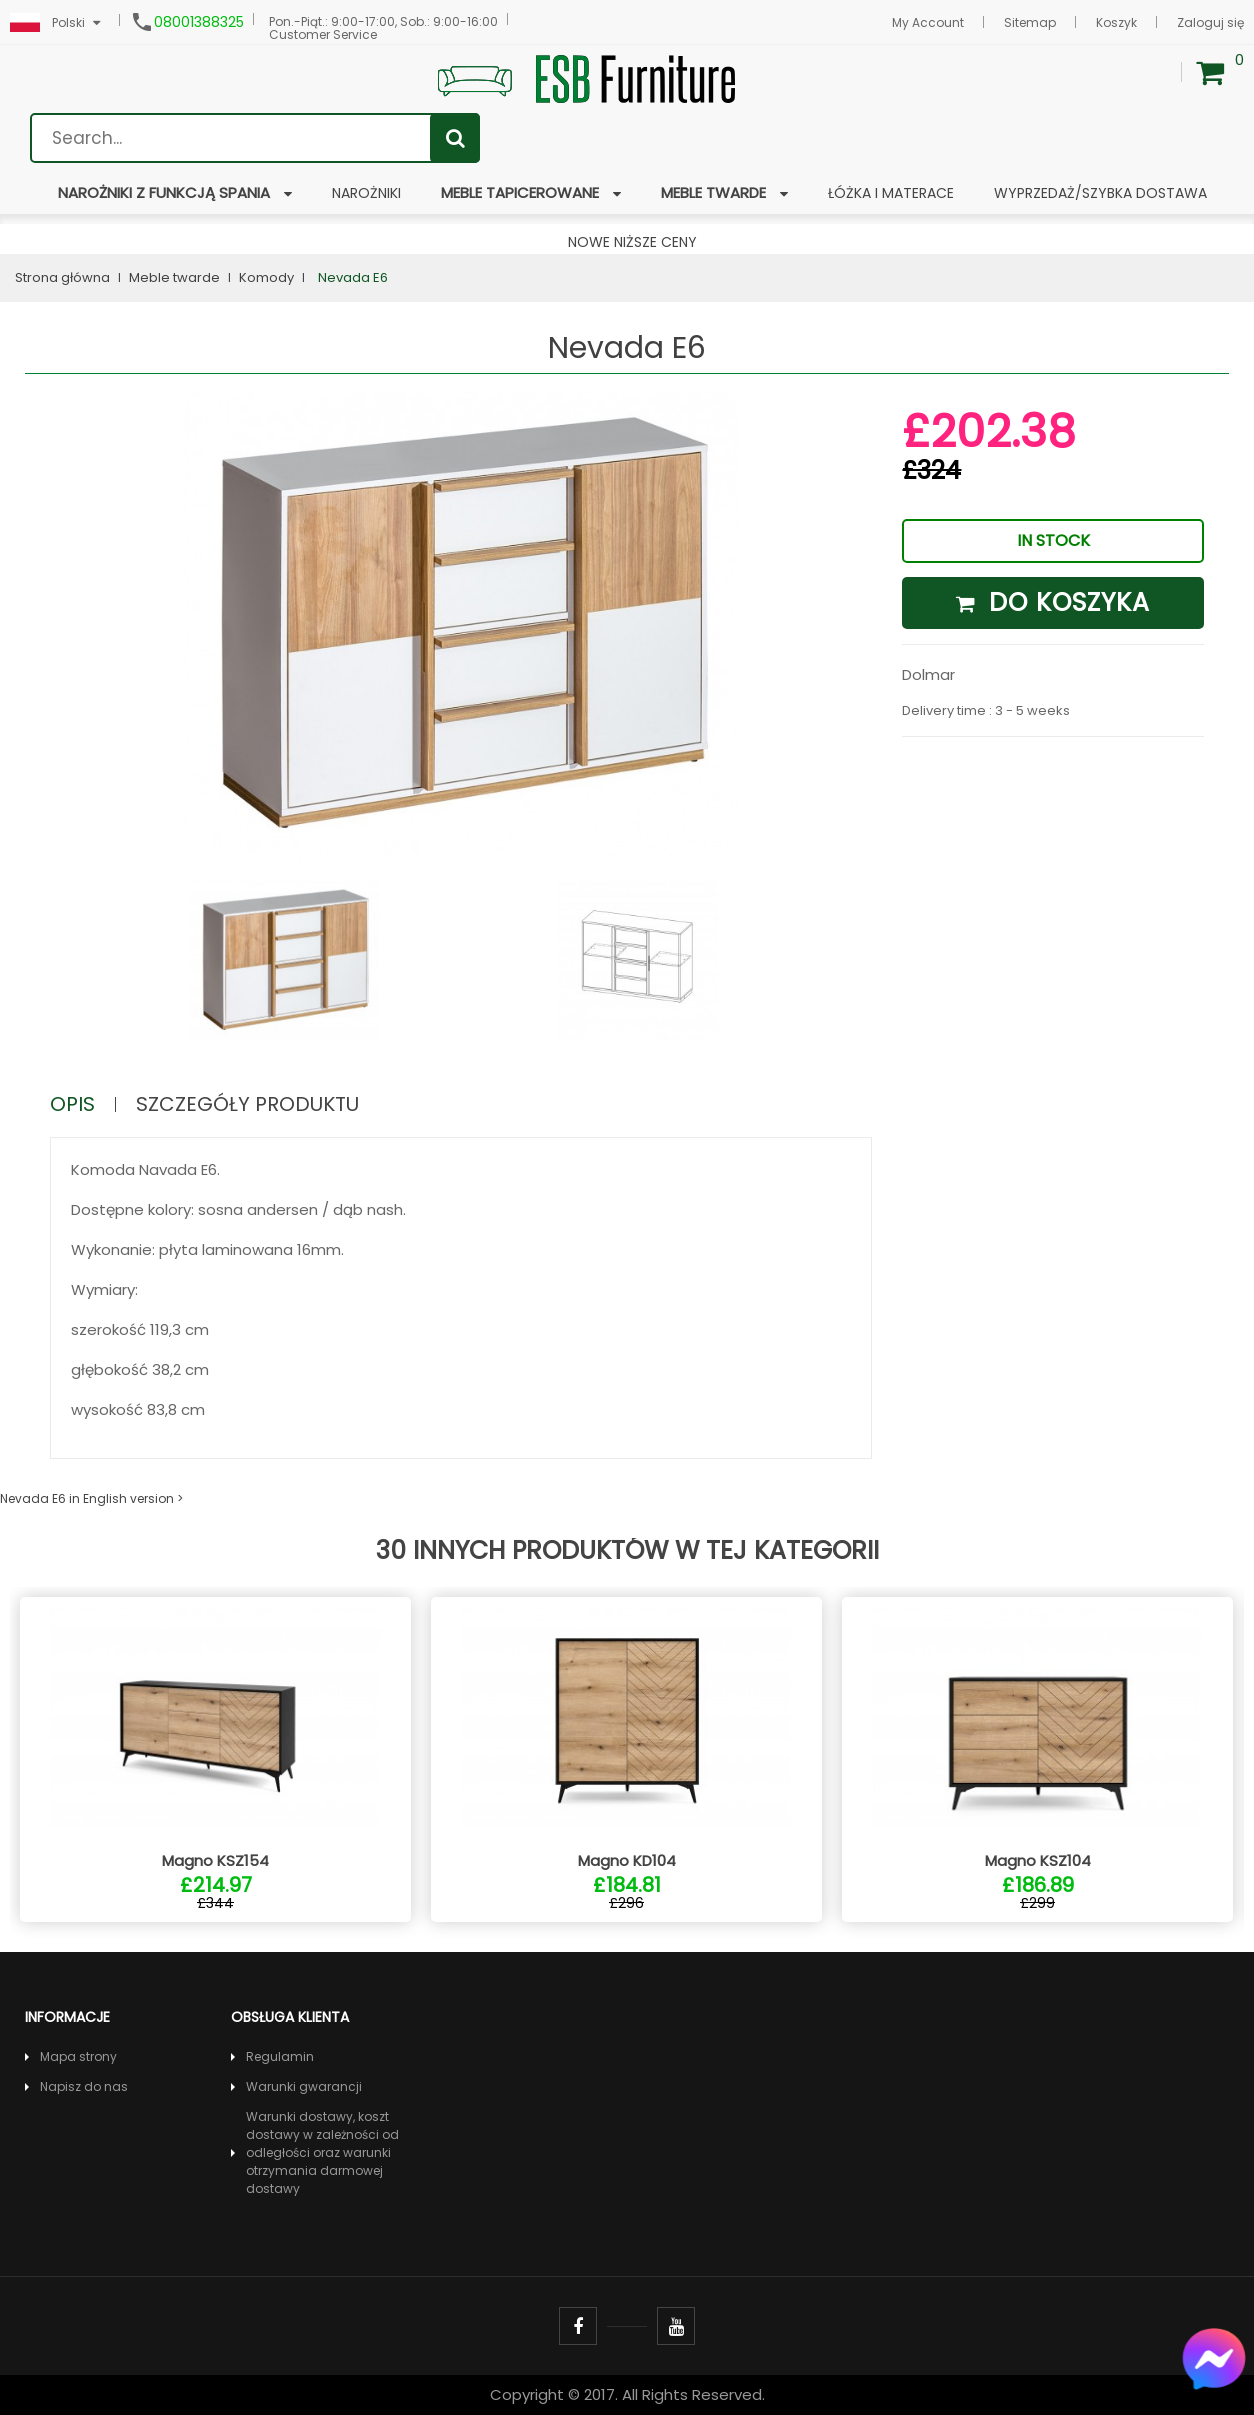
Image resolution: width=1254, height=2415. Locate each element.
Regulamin (280, 2056)
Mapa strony (78, 2056)
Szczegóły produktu (247, 1104)
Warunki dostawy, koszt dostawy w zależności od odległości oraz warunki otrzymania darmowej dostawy (322, 2152)
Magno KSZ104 (1038, 1860)
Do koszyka (1053, 602)
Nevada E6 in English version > (91, 1498)
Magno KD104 (627, 1860)
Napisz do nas (84, 2086)
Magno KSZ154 (215, 1860)
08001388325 (199, 22)
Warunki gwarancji (304, 2086)
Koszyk (1116, 22)
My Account (928, 22)
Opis (72, 1104)
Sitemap (1030, 22)
